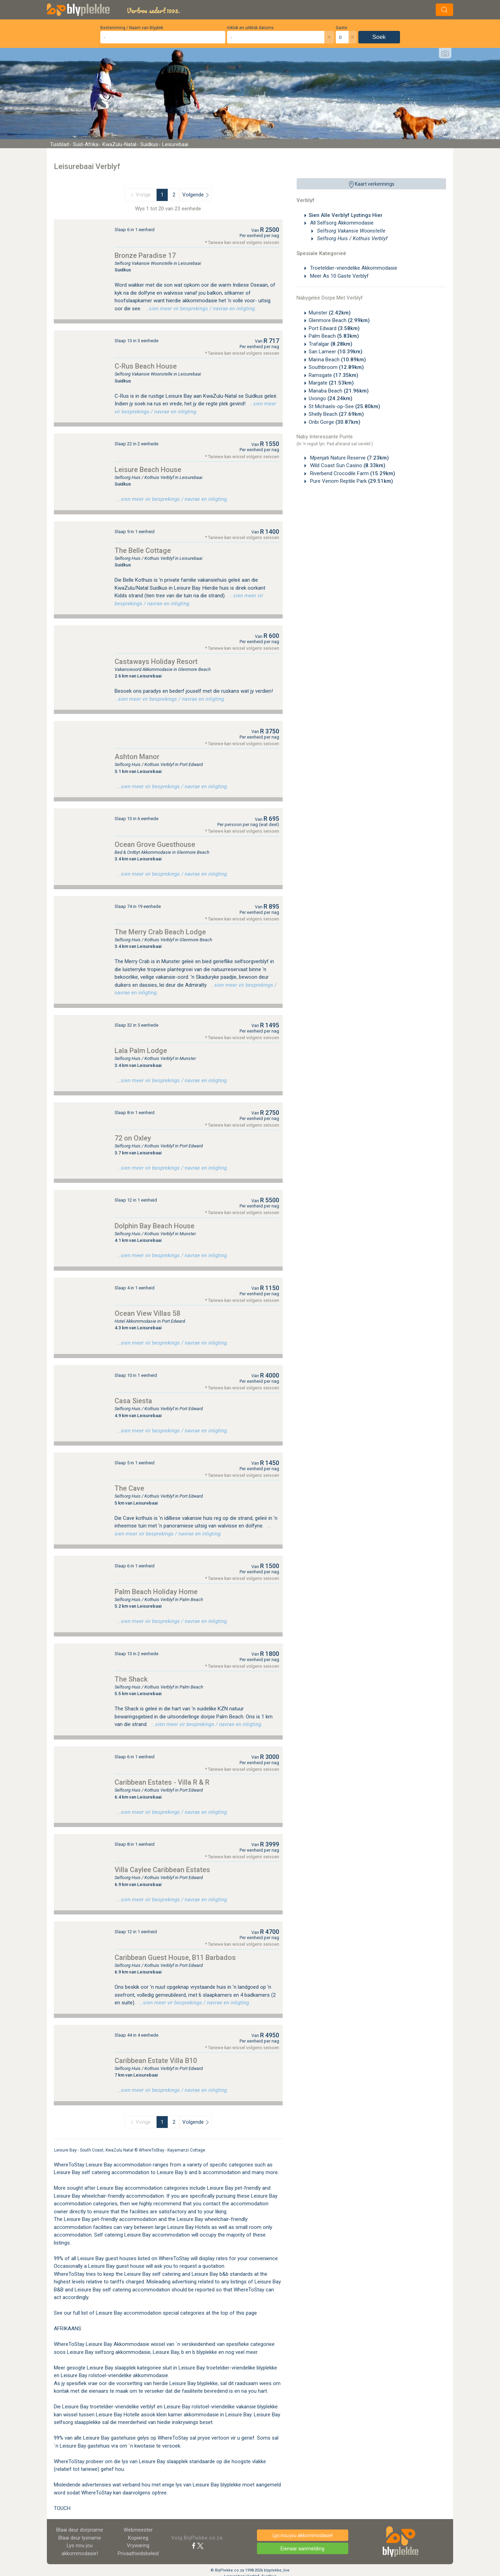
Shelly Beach (336, 414)
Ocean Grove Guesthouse (155, 844)
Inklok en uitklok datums (250, 27)
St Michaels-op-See (344, 406)
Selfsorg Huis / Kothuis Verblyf (352, 238)
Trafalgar (330, 344)
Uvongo (330, 398)
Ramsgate (333, 375)
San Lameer (335, 351)
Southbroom (336, 367)
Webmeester (138, 2530)
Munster (330, 313)
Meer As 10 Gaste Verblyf (339, 276)
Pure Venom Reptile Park (351, 481)
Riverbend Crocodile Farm (352, 473)
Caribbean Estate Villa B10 (156, 2060)
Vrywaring (138, 2545)
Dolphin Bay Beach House (154, 1226)
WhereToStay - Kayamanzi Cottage (172, 2150)
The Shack (131, 1679)
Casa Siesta (133, 1401)
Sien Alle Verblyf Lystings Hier (346, 215)
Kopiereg (138, 2538)
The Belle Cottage (143, 550)
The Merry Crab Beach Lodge (160, 932)
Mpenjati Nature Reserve (349, 458)
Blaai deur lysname (79, 2538)
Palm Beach (334, 336)
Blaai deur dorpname (79, 2530)
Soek (379, 37)
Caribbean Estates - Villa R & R (162, 1782)
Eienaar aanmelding (302, 2548)
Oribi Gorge (334, 422)
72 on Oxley (133, 1138)
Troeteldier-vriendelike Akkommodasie (353, 268)
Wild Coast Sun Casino (347, 465)
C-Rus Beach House (146, 366)
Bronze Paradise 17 (145, 255)
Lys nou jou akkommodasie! (303, 2535)
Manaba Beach (339, 391)
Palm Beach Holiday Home (156, 1592)
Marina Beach (337, 359)
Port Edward (334, 328)
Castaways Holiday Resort (156, 661)
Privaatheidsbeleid (138, 2553)
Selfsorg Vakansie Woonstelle (350, 231)
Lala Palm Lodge (141, 1050)
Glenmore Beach (339, 320)
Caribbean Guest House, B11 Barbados (175, 1957)
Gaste (341, 27)
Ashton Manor (137, 756)
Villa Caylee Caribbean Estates (162, 1870)
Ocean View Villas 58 (147, 1313)
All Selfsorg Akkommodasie (341, 223)
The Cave (129, 1488)
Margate (331, 383)
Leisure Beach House (148, 469)
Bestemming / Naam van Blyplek (131, 27)
